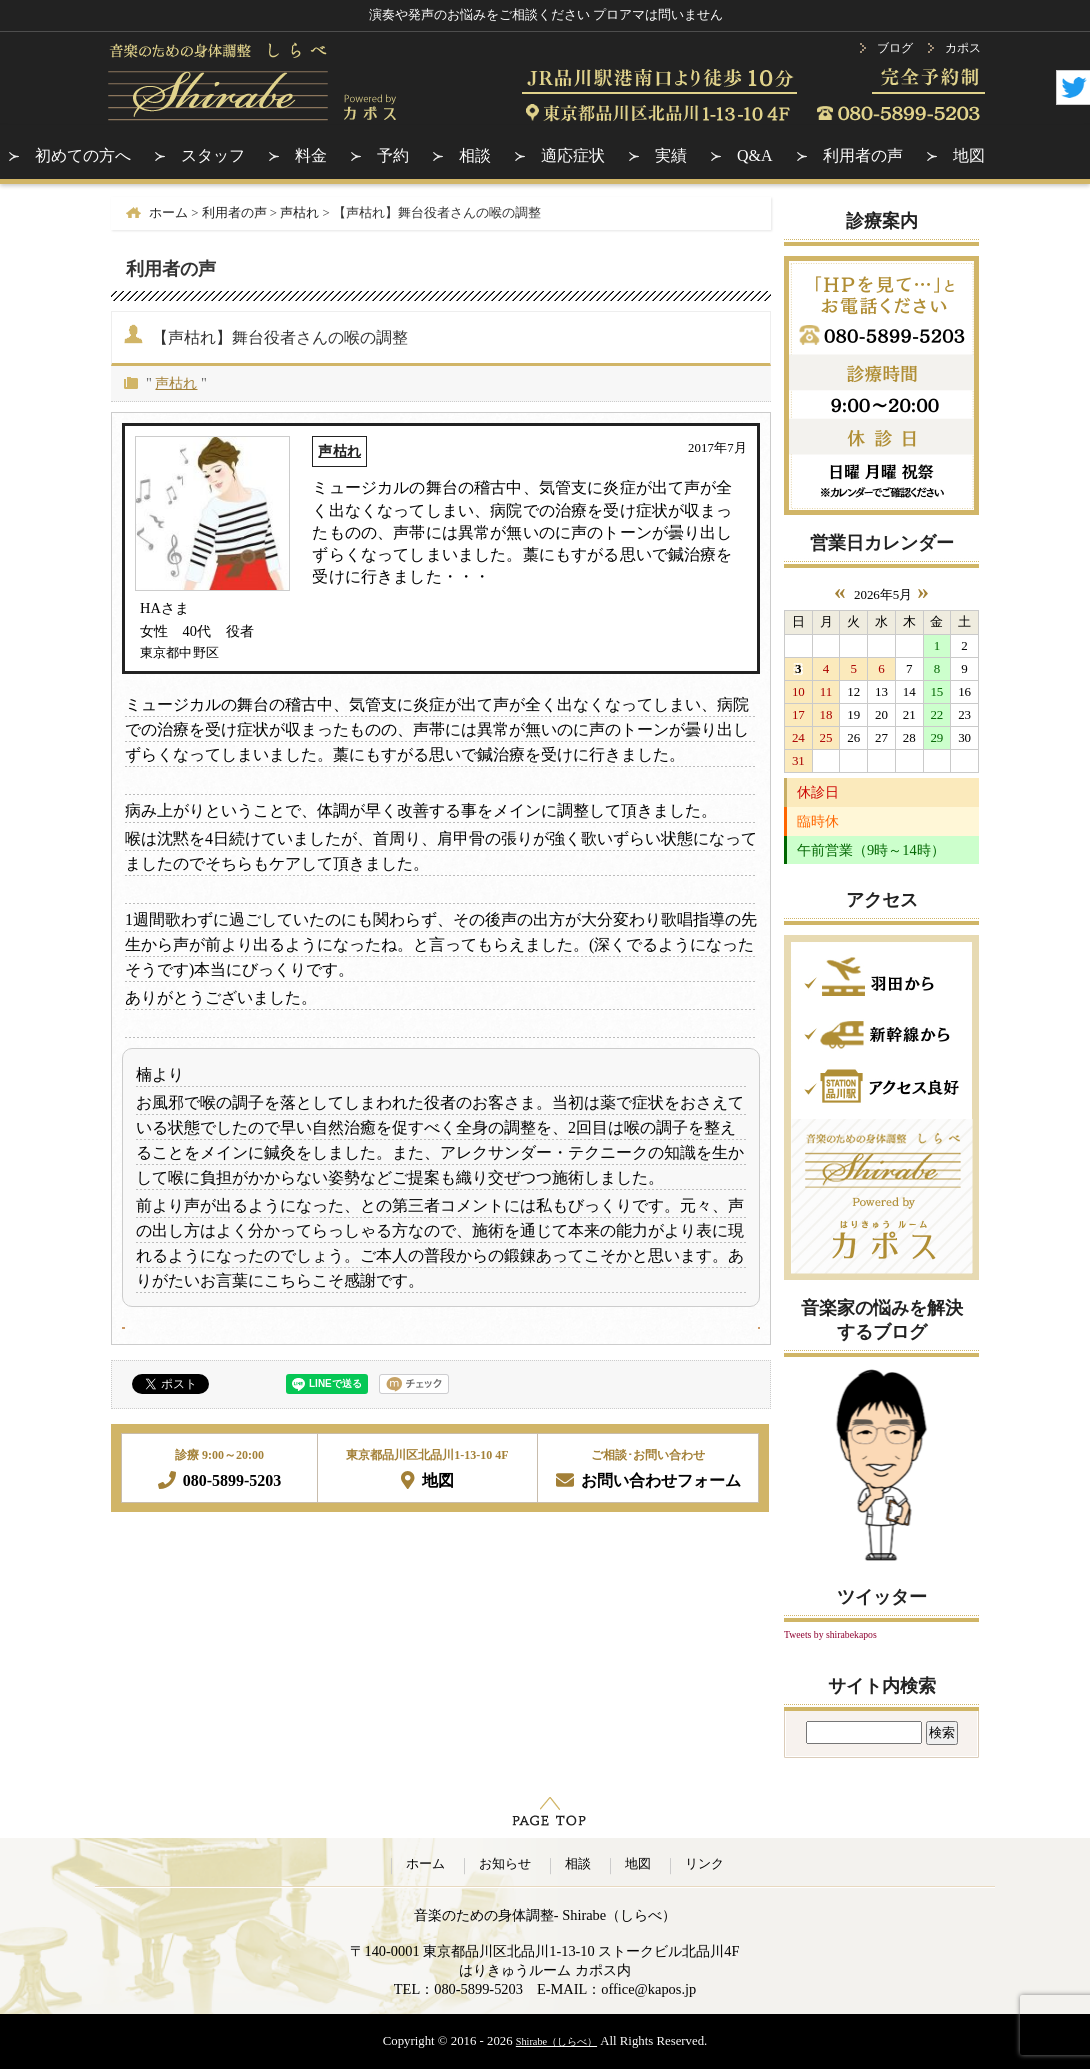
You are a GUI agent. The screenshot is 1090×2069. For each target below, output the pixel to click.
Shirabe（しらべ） (556, 2041)
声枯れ (176, 383)
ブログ (895, 48)
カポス (963, 48)
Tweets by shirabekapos (830, 1634)
